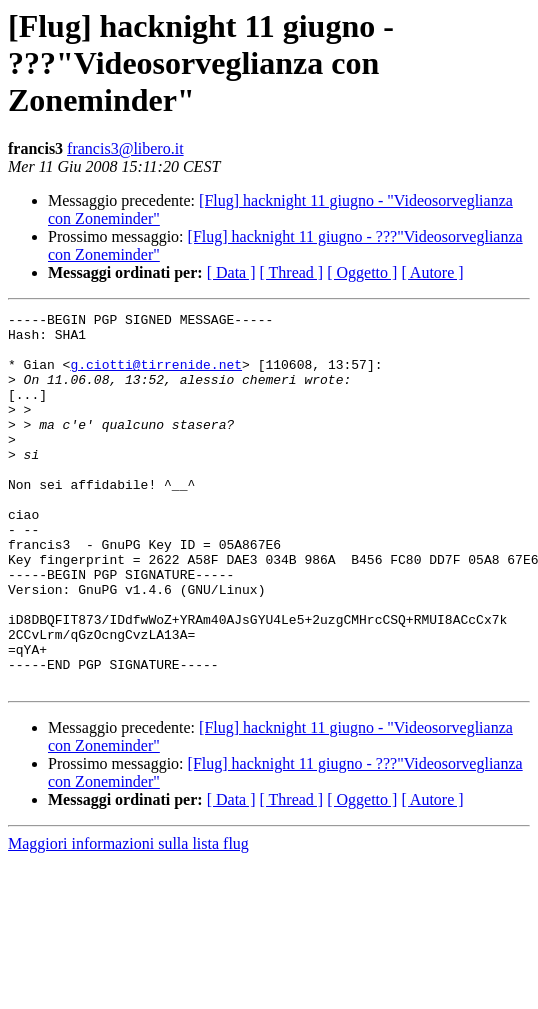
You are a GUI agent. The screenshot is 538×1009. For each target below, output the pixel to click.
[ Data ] (231, 272)
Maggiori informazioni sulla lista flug (128, 918)
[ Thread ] (292, 272)
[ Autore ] (432, 272)
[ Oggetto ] (362, 272)
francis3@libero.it (125, 148)
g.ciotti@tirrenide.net (156, 376)
